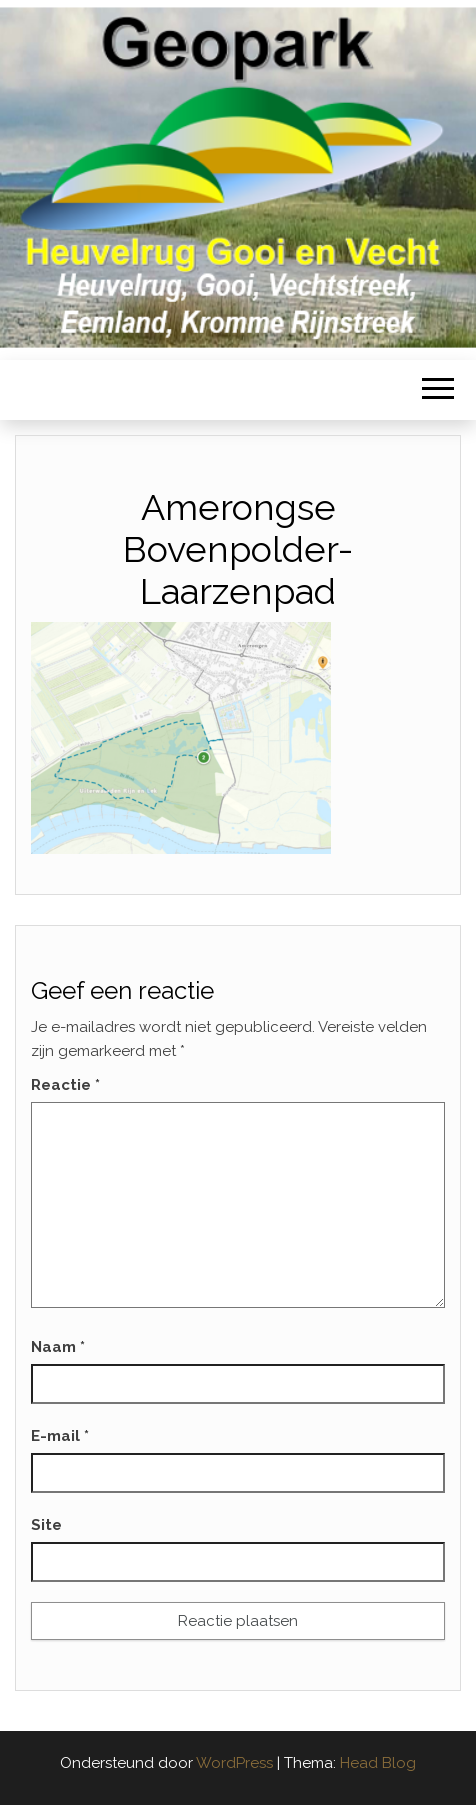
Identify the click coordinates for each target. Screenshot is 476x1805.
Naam (58, 1347)
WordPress (234, 1763)
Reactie (65, 1085)
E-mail (60, 1436)
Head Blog (378, 1763)
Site (46, 1525)
